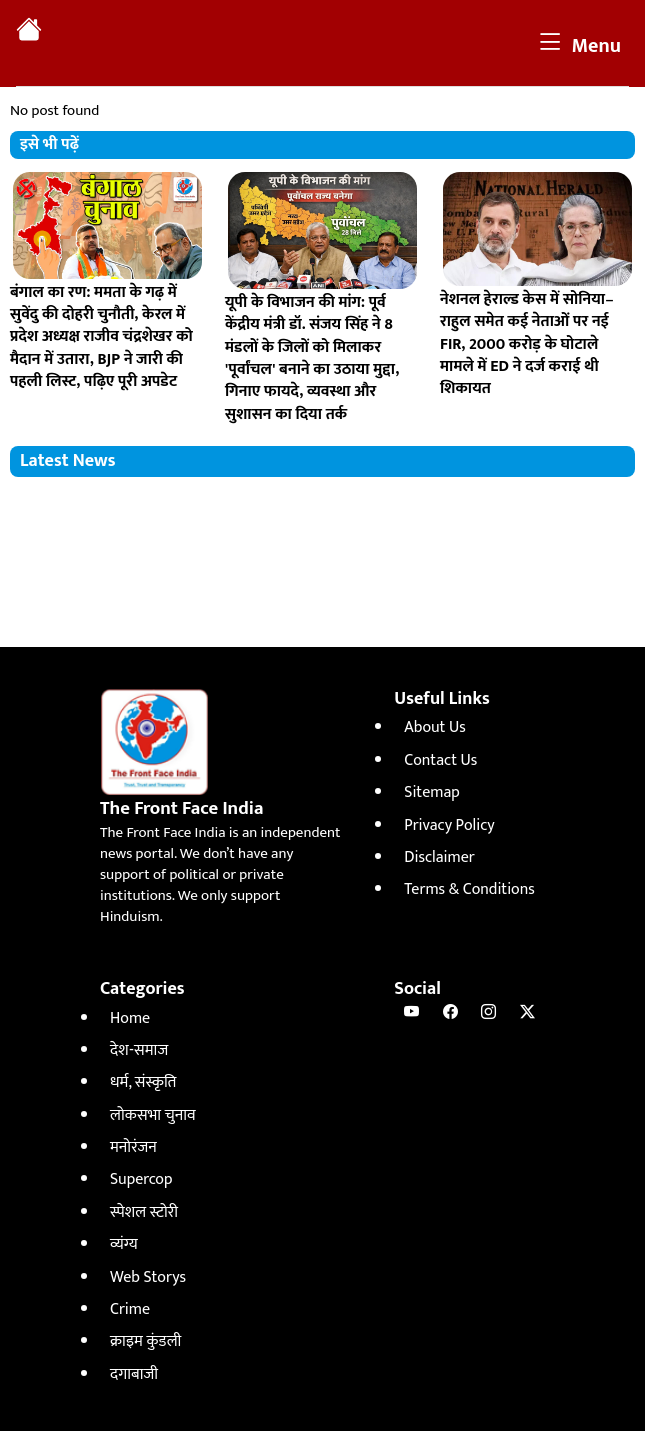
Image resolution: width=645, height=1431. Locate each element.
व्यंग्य (124, 1244)
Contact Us (440, 760)
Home (130, 1018)
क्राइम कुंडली (145, 1341)
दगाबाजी (134, 1374)
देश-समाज (139, 1050)
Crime (130, 1309)
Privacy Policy (449, 825)
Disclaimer (439, 857)
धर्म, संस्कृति (143, 1082)
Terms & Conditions (469, 889)
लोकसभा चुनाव (153, 1115)
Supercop (141, 1179)
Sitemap (431, 792)
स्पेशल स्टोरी (144, 1212)
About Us (434, 727)
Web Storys (148, 1277)
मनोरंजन (133, 1147)
